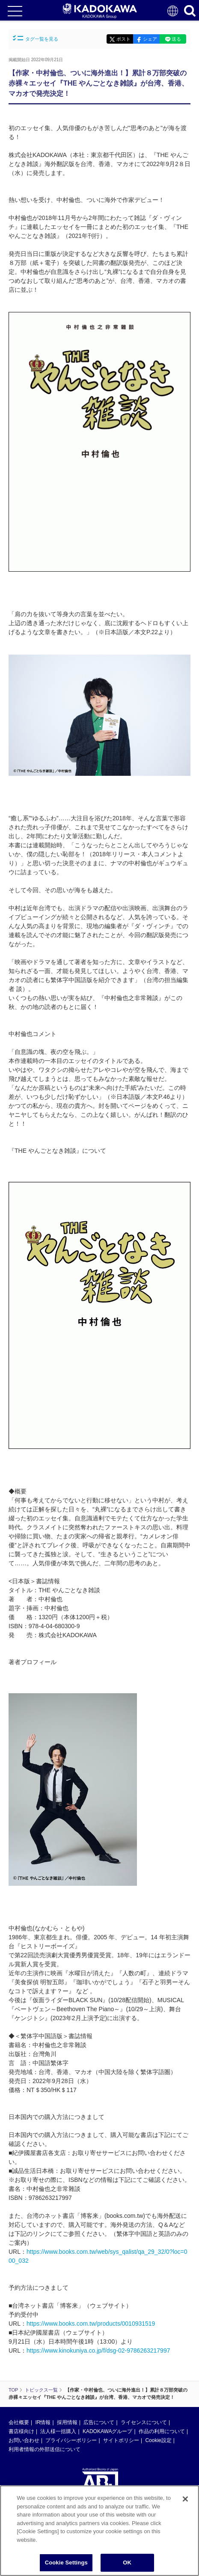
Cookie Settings (66, 2562)
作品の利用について (162, 2431)
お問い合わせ (24, 2440)
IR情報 (42, 2422)
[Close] (185, 2499)
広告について (98, 2422)
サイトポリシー (121, 2440)
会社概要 (19, 2422)
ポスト (123, 39)
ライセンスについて (144, 2422)
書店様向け (21, 2431)
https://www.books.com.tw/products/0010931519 (91, 2323)
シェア (150, 39)
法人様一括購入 (58, 2431)
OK (127, 2562)
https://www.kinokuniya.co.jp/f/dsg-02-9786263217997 (98, 2350)
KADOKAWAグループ (107, 2431)
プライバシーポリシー (71, 2440)
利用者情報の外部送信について (44, 2449)
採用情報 (67, 2422)
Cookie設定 (158, 2440)
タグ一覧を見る (35, 38)
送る (176, 39)
